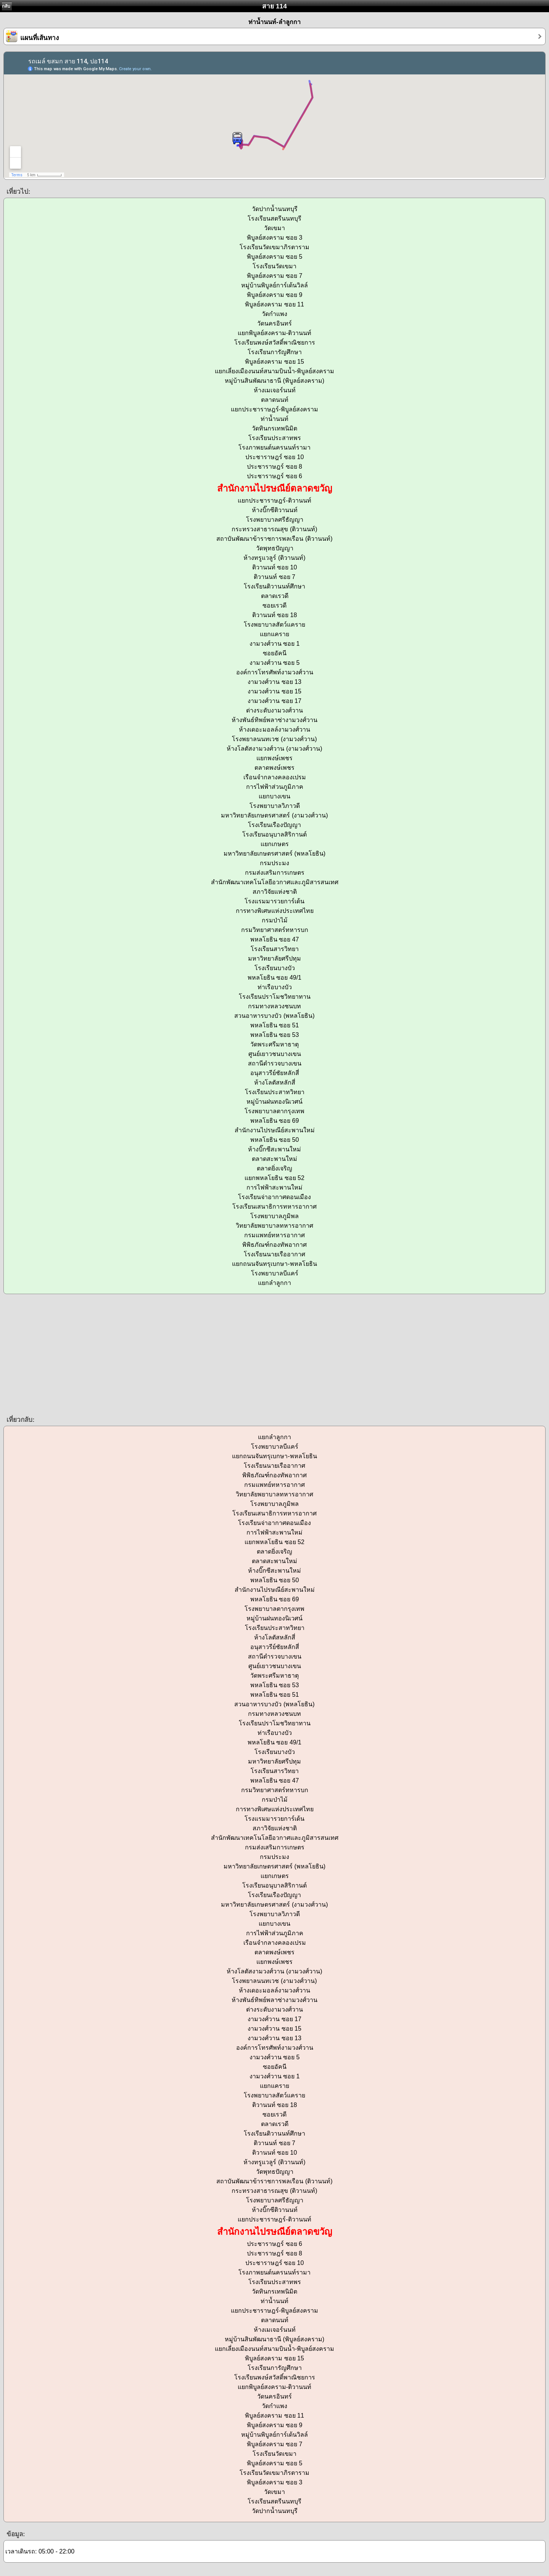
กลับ (6, 6)
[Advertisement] (229, 1354)
